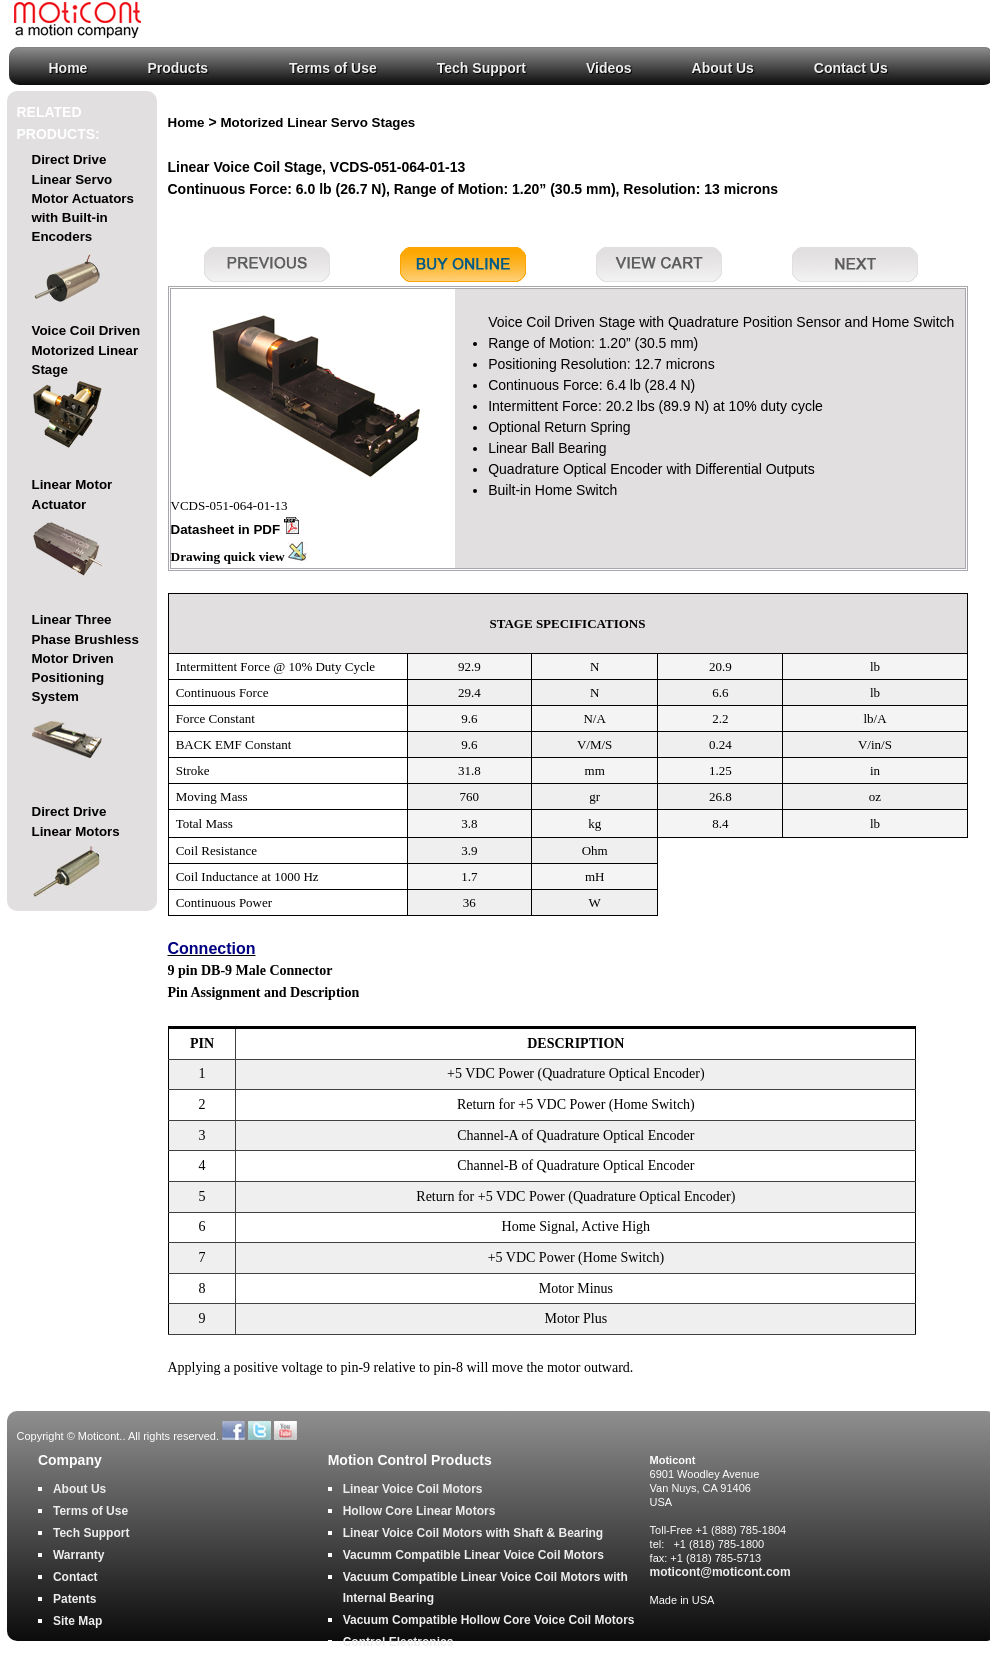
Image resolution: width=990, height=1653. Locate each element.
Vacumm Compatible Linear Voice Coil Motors (473, 1555)
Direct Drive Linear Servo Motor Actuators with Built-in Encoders (83, 234)
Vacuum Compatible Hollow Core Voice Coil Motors (489, 1620)
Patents (74, 1599)
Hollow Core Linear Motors (419, 1511)
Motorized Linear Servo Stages (318, 122)
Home (68, 68)
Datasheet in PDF (235, 529)
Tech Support (481, 68)
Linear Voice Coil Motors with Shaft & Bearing (473, 1533)
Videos (609, 68)
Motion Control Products (410, 1460)
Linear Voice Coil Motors (413, 1489)
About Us (723, 68)
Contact (75, 1577)
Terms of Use (333, 68)
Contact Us (851, 68)
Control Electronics (398, 1642)
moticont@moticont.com (720, 1572)
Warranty (79, 1555)
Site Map (77, 1621)
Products (177, 68)
